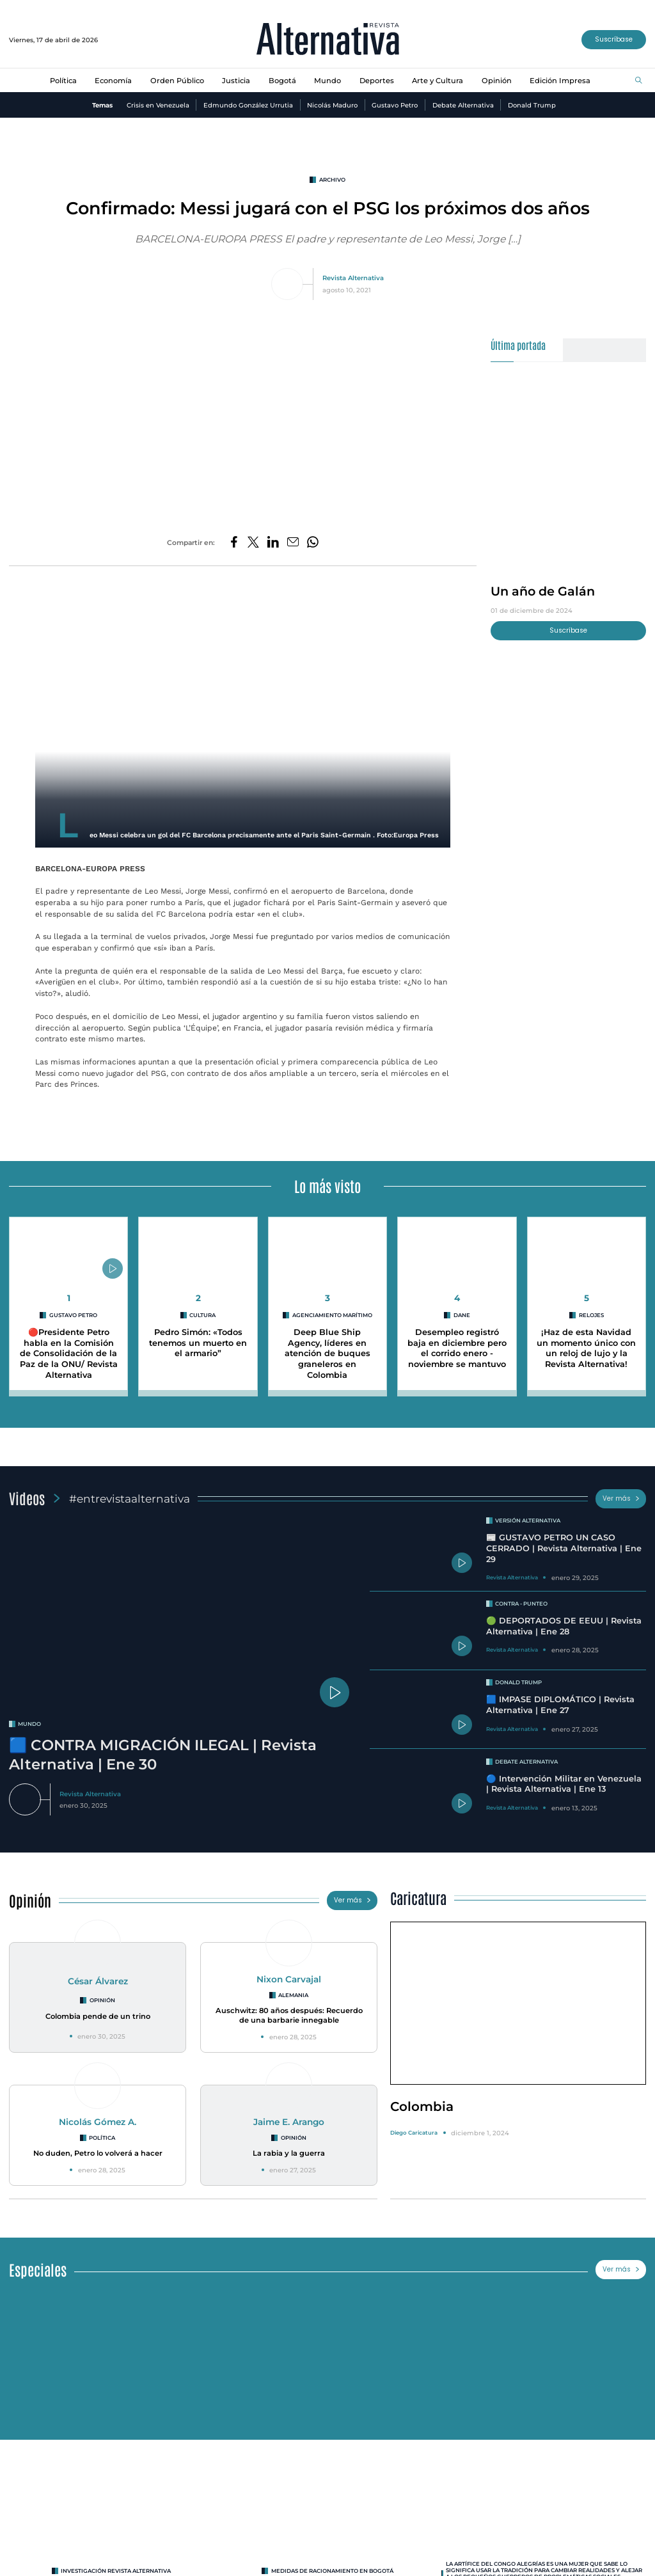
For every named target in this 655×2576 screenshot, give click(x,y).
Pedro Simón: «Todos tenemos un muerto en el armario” (198, 1342)
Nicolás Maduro (332, 105)
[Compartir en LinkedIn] (273, 542)
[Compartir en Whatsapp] (313, 542)
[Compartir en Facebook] (234, 542)
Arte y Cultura (437, 80)
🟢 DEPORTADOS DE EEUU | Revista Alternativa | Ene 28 (564, 1626)
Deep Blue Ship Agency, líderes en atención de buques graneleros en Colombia (327, 1353)
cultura (202, 1315)
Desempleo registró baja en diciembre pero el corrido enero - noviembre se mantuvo (457, 1348)
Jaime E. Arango (288, 2122)
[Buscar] (638, 81)
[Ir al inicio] (327, 40)
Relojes (591, 1315)
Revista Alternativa (353, 277)
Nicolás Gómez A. (97, 2122)
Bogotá (282, 80)
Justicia (236, 80)
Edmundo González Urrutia (248, 105)
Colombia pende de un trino (97, 2016)
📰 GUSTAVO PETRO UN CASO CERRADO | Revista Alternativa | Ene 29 (564, 1548)
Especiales (38, 2269)
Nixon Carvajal (288, 1979)
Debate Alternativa (463, 105)
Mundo (327, 80)
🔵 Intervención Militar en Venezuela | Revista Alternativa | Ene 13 (564, 1784)
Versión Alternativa (527, 1520)
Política (63, 80)
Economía (113, 80)
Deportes (376, 80)
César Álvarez (98, 1981)
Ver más (621, 1498)
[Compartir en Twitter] (253, 542)
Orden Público (177, 80)
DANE (462, 1315)
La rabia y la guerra (289, 2153)
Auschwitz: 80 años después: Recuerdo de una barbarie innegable (289, 2015)
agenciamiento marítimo (332, 1315)
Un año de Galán (543, 591)
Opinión (497, 80)
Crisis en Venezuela (158, 105)
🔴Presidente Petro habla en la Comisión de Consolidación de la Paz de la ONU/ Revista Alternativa (69, 1353)
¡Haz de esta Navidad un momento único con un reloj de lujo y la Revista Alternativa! (586, 1348)
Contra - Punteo (521, 1603)
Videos (27, 1498)
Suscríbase (614, 39)
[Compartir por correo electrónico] (293, 542)
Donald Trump (532, 105)
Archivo (332, 180)
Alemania (293, 1995)
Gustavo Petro (395, 105)
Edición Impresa (560, 80)
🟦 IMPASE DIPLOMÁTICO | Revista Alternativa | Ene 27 (560, 1705)
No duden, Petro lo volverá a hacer (97, 2153)
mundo (29, 1724)
